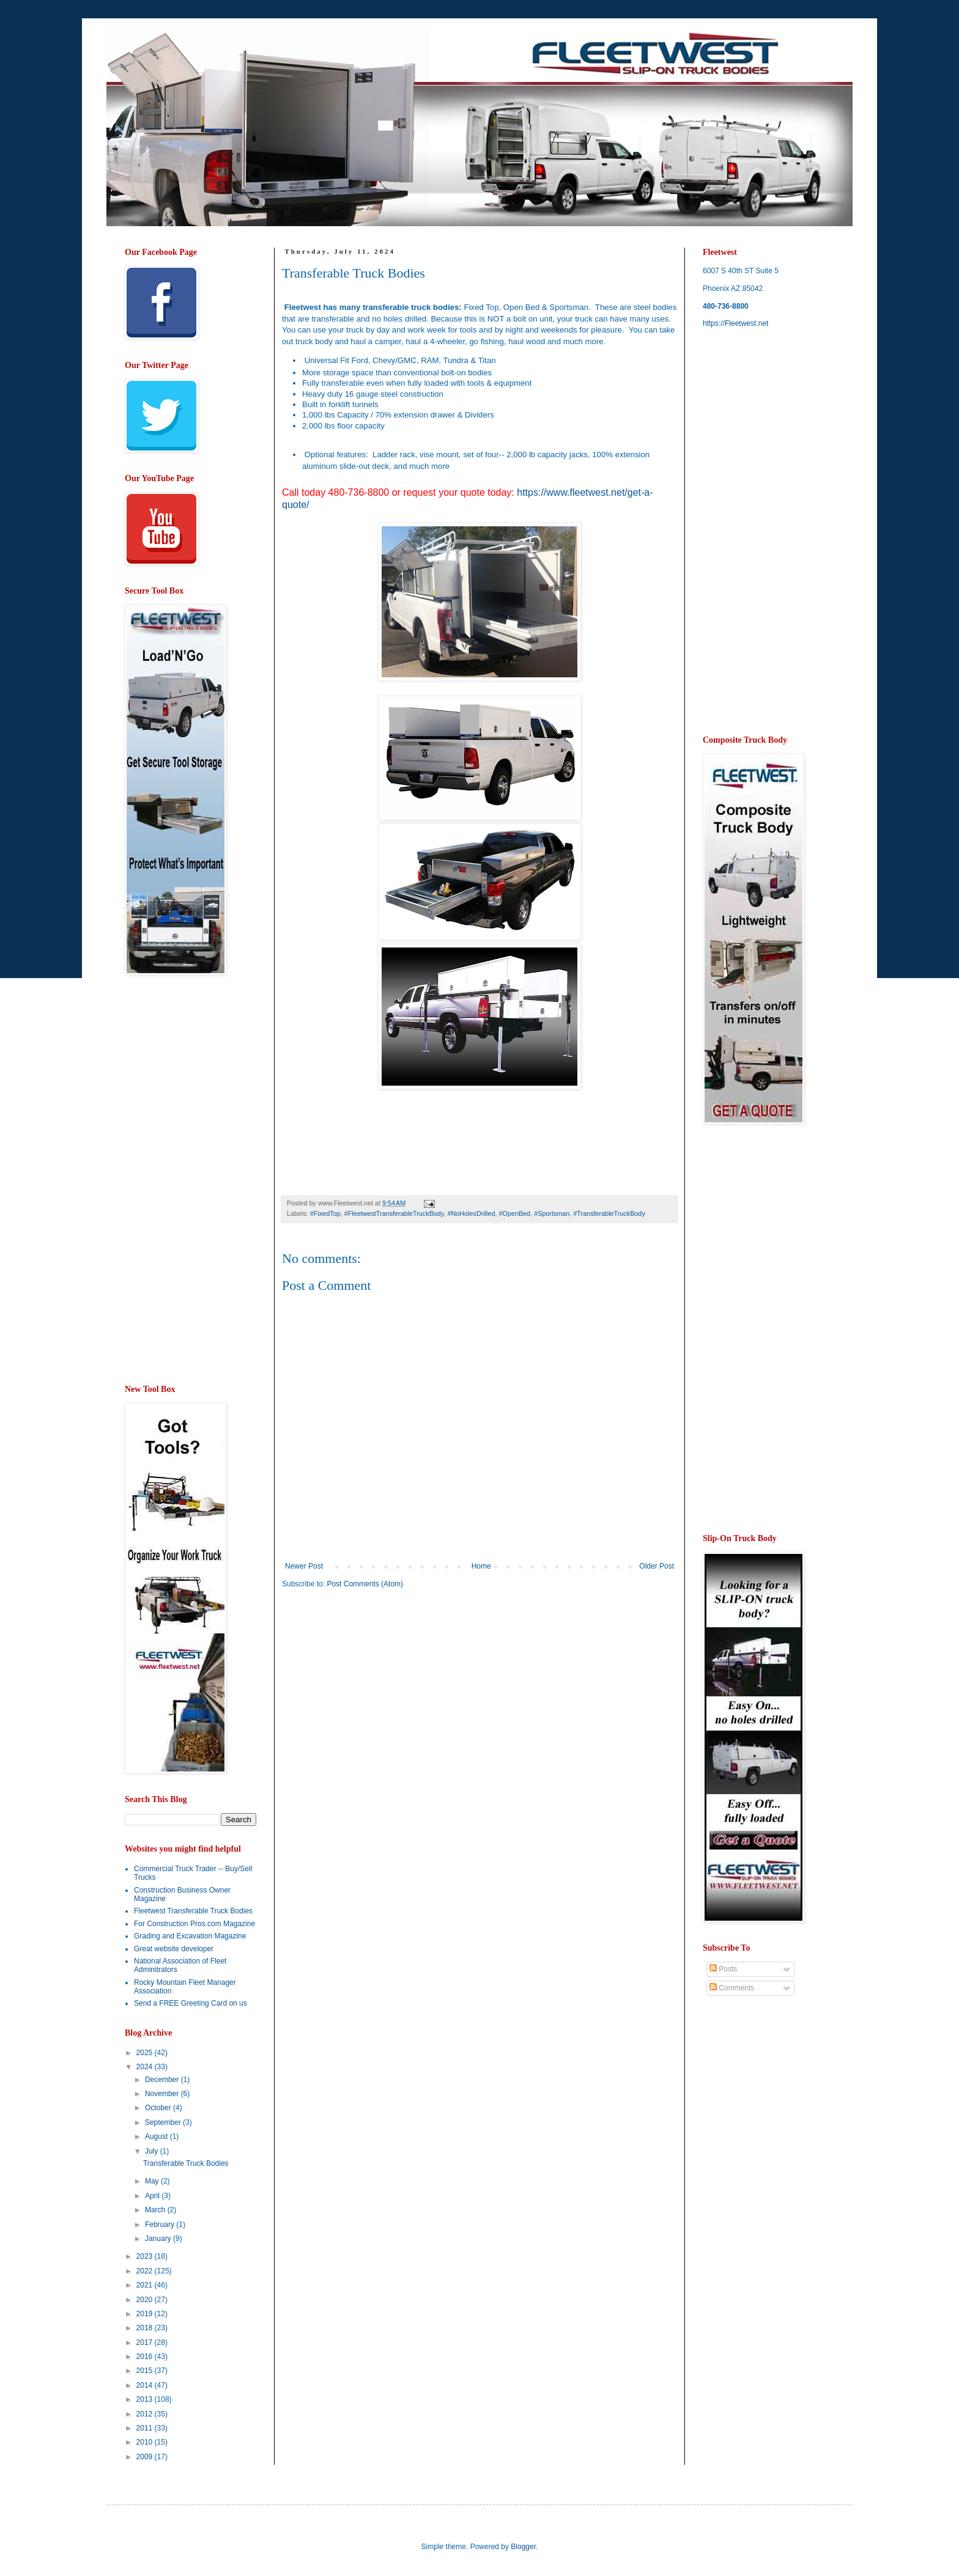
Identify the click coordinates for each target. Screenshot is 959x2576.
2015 (145, 2370)
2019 (145, 2313)
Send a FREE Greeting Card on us (190, 2003)
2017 (145, 2342)
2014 (145, 2385)
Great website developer (173, 1949)
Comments (731, 1988)
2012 (145, 2414)
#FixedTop (325, 1213)
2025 (145, 2052)
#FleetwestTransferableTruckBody (394, 1213)
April (153, 2195)
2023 (145, 2256)
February (160, 2224)
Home (481, 1566)
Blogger (523, 2546)
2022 (145, 2271)
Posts (723, 1969)
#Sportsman (551, 1213)
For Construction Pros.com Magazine (194, 1923)
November (163, 2093)
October (159, 2107)
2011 (145, 2428)
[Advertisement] (384, 1693)
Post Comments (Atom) (365, 1584)
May (153, 2181)
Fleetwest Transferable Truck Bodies (193, 1911)
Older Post (656, 1566)
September (164, 2122)
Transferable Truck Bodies (186, 2163)
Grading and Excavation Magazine (190, 1936)
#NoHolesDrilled (471, 1213)
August (157, 2136)
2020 (145, 2299)
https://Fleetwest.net (735, 323)
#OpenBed (515, 1213)
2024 (145, 2067)
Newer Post (304, 1566)
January (159, 2238)
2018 (145, 2328)
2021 (145, 2285)
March (156, 2210)
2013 (145, 2399)
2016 (145, 2356)
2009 (145, 2457)
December (163, 2079)
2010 (145, 2442)
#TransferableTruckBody (609, 1213)
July (152, 2151)
